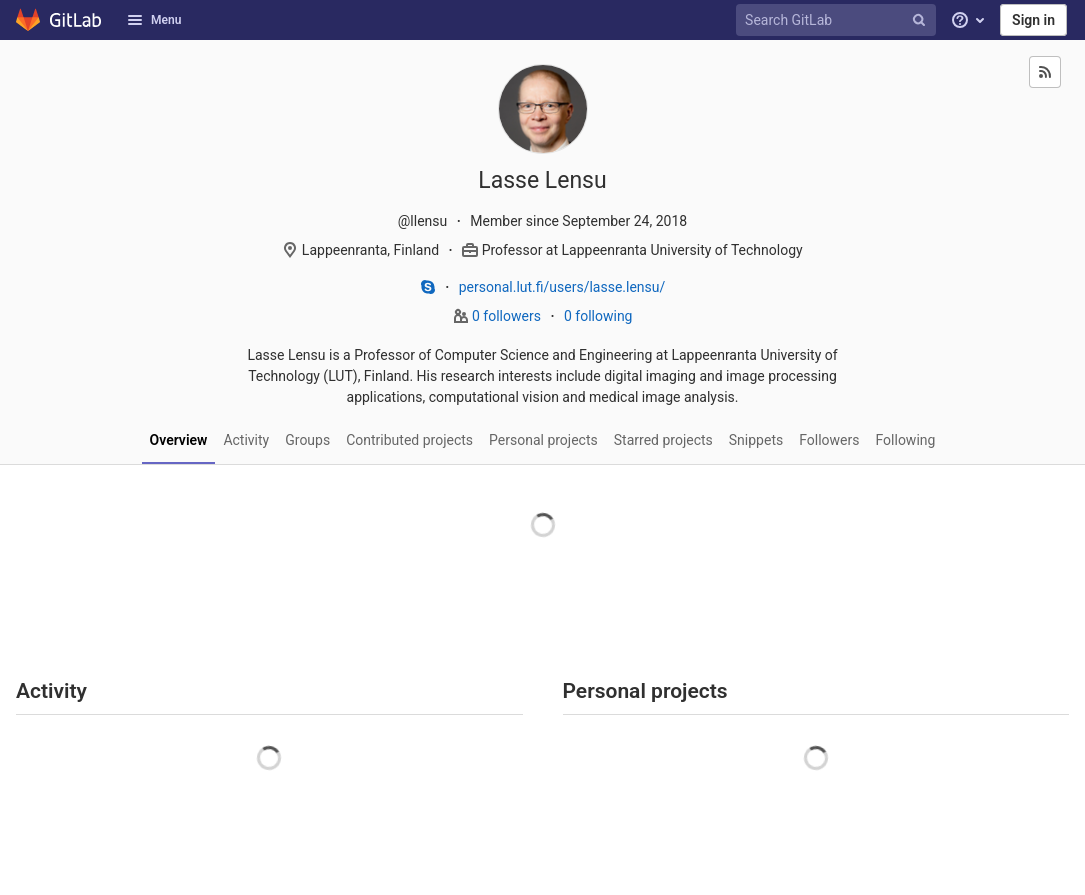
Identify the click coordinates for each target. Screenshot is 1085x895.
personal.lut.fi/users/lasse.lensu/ (562, 287)
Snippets (756, 440)
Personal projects (543, 440)
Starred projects (663, 440)
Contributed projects (409, 440)
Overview (179, 440)
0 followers (508, 316)
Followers (829, 440)
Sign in (1033, 20)
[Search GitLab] (839, 20)
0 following (598, 316)
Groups (307, 440)
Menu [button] (154, 20)
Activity (246, 440)
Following (906, 440)
